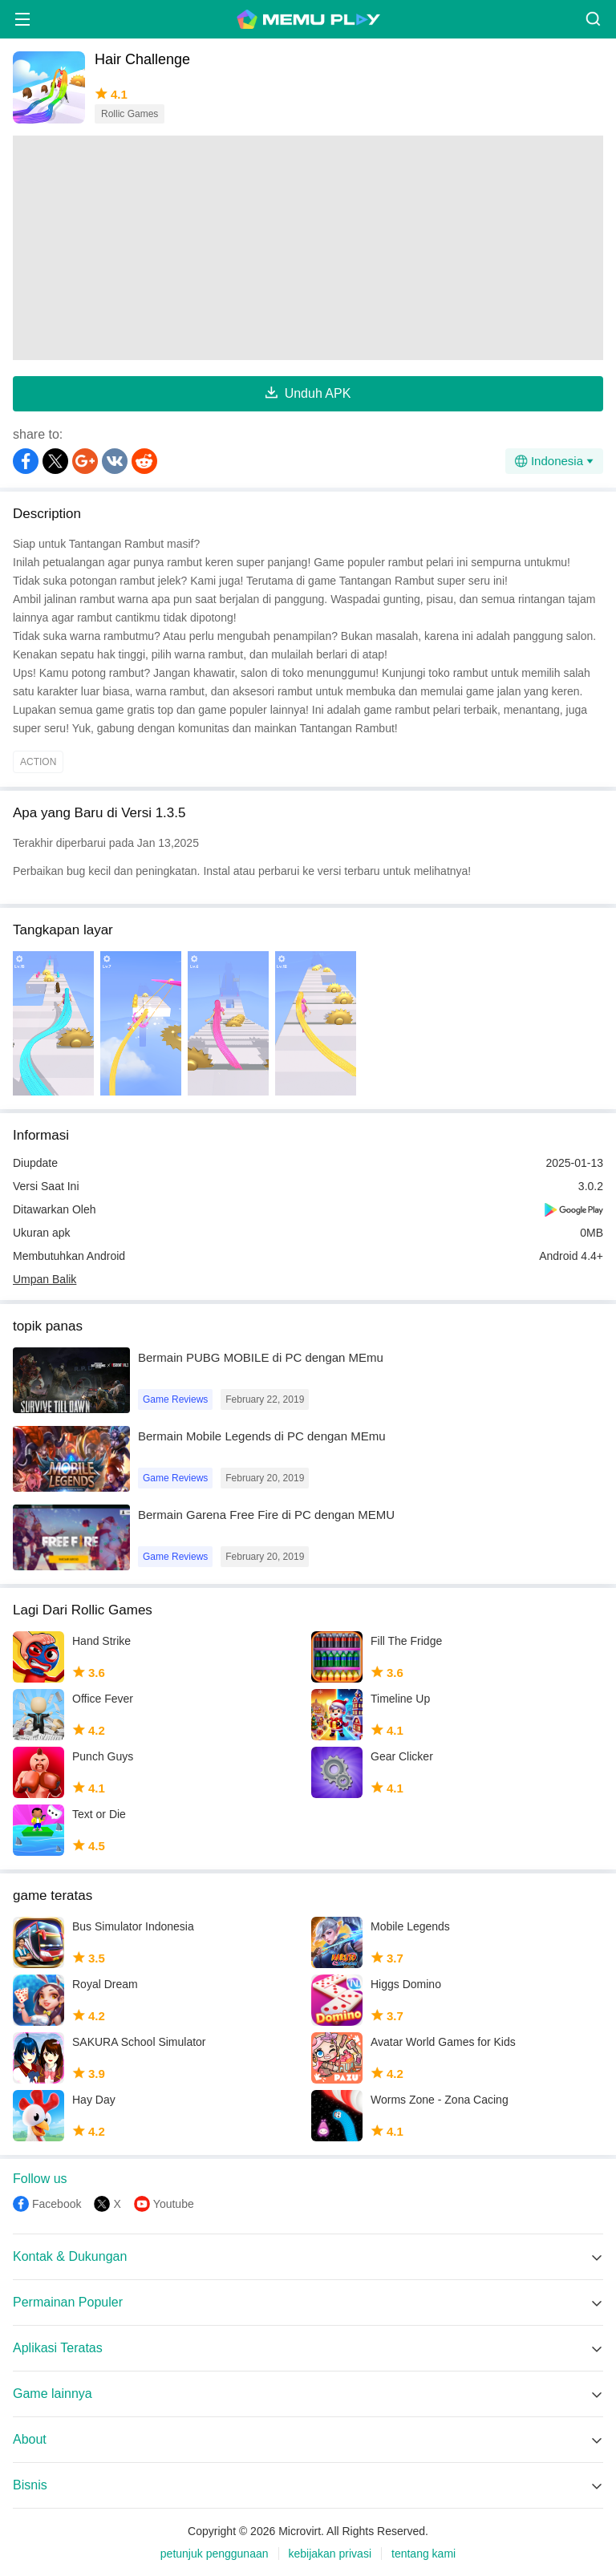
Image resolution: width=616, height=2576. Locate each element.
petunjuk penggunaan (214, 2553)
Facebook (56, 2203)
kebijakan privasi (330, 2553)
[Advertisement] (308, 248)
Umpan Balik (44, 1279)
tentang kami (423, 2553)
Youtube (173, 2203)
